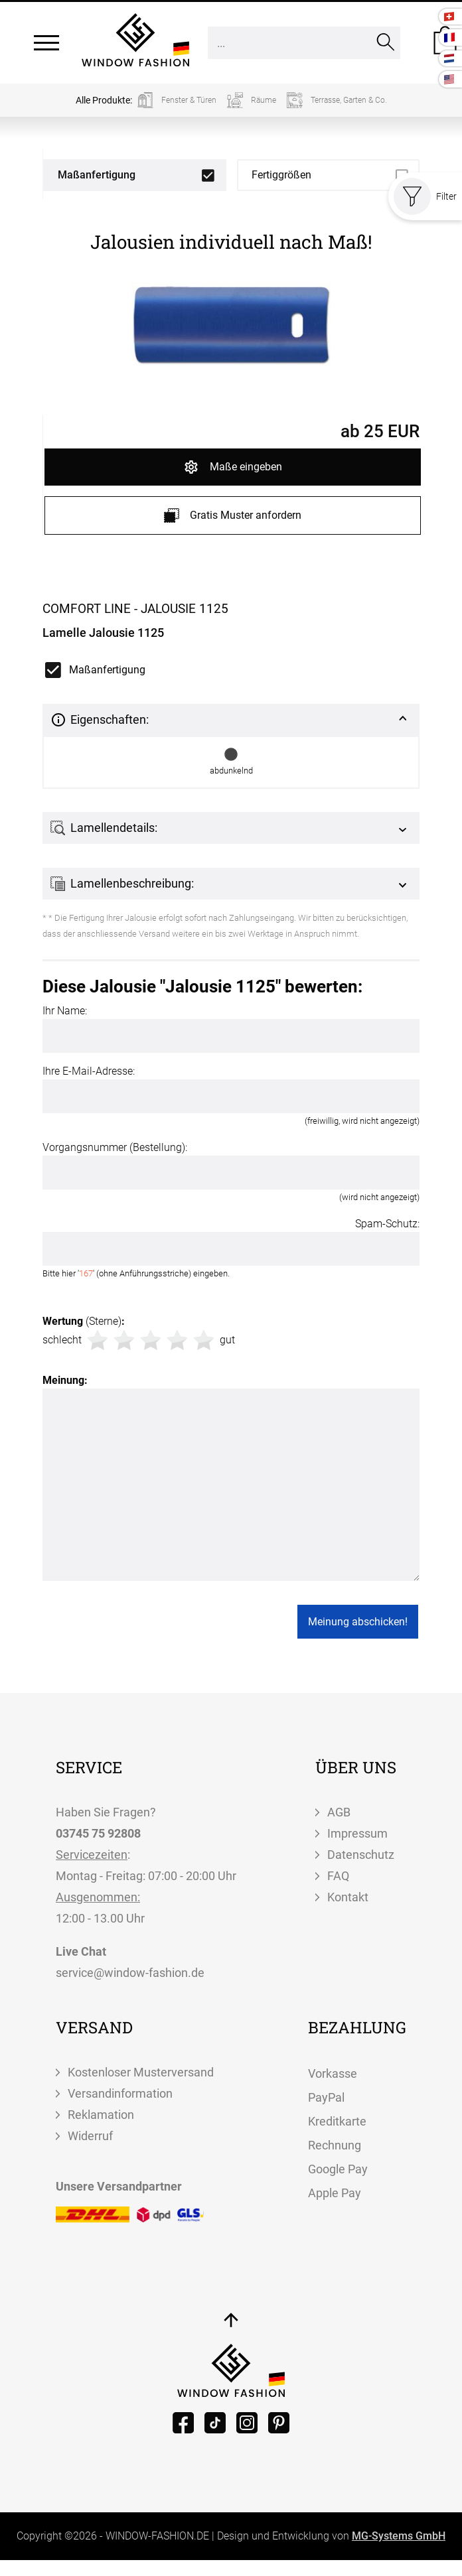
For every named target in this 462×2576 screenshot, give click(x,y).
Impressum (357, 1833)
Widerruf (90, 2136)
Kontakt (347, 1897)
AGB (338, 1812)
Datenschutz (360, 1855)
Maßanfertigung (96, 175)
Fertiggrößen (281, 175)
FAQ (338, 1876)
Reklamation (101, 2115)
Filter (425, 196)
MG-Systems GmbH (398, 2536)
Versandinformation (120, 2093)
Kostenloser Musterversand (141, 2072)
